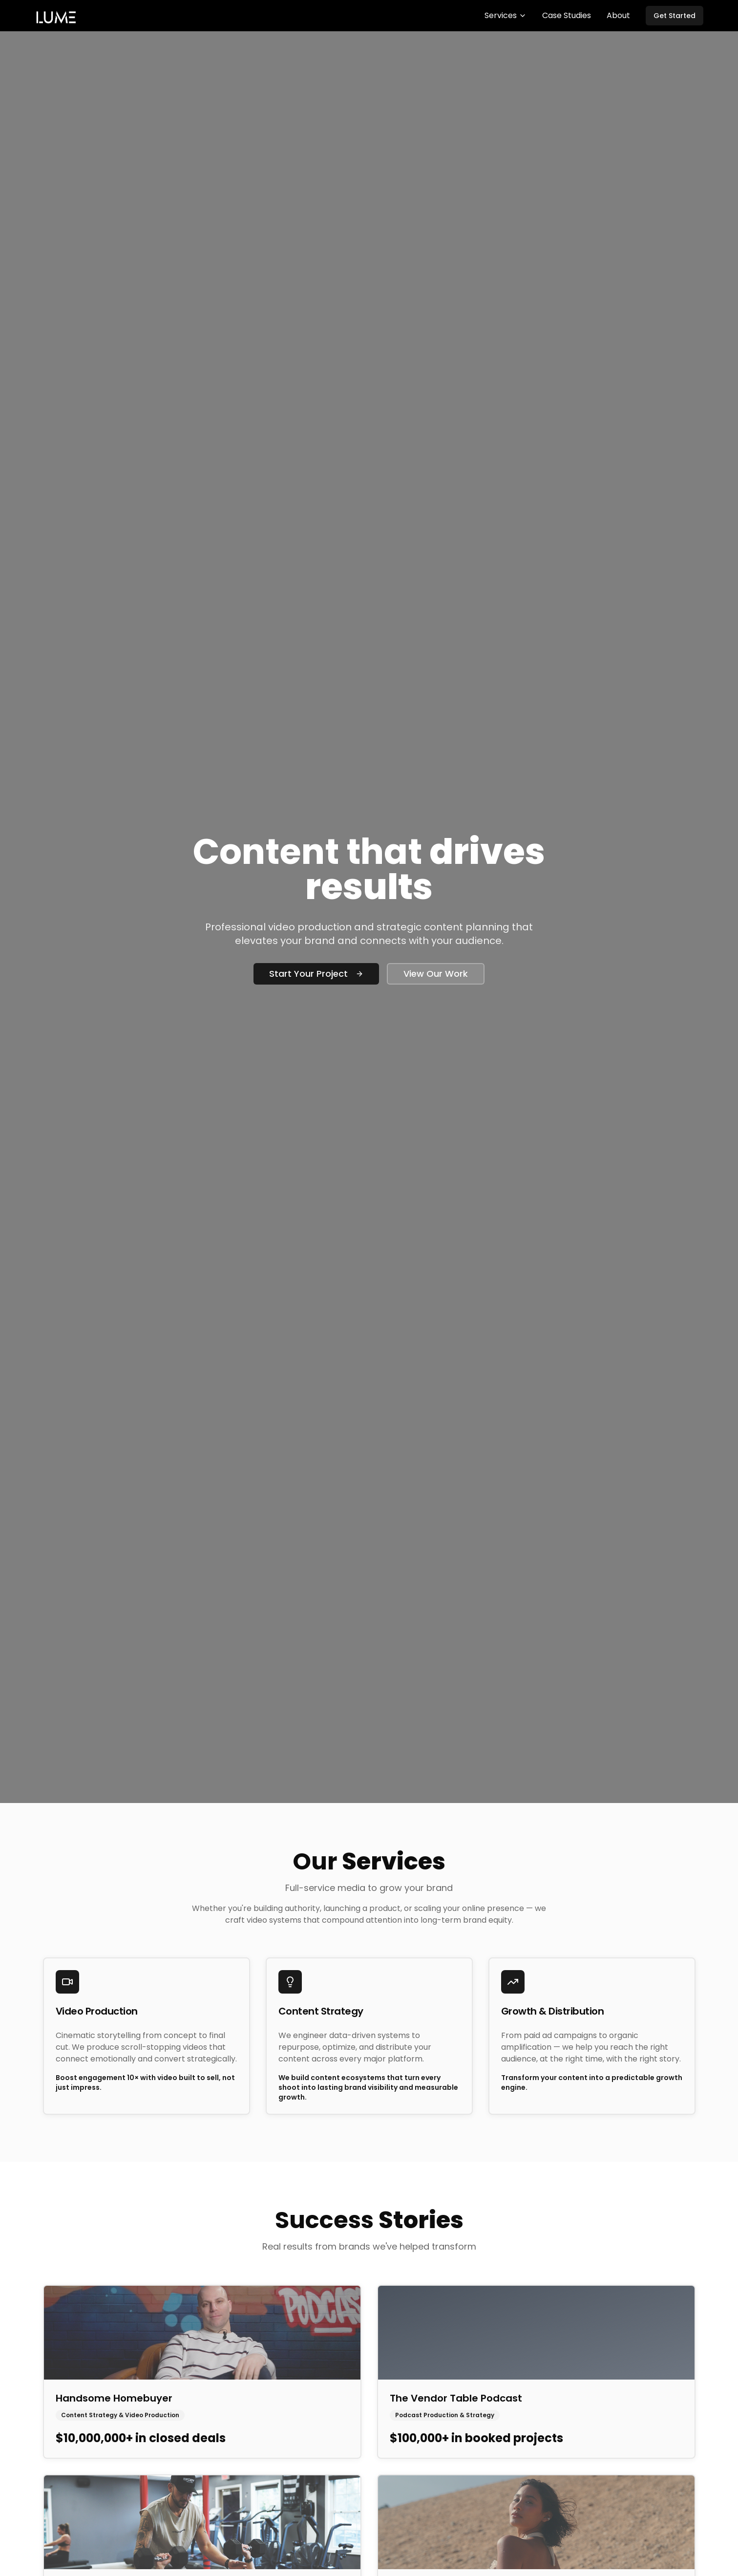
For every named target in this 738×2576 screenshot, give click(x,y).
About (618, 15)
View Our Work (435, 973)
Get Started (675, 16)
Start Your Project (316, 973)
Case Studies (566, 15)
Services (506, 15)
